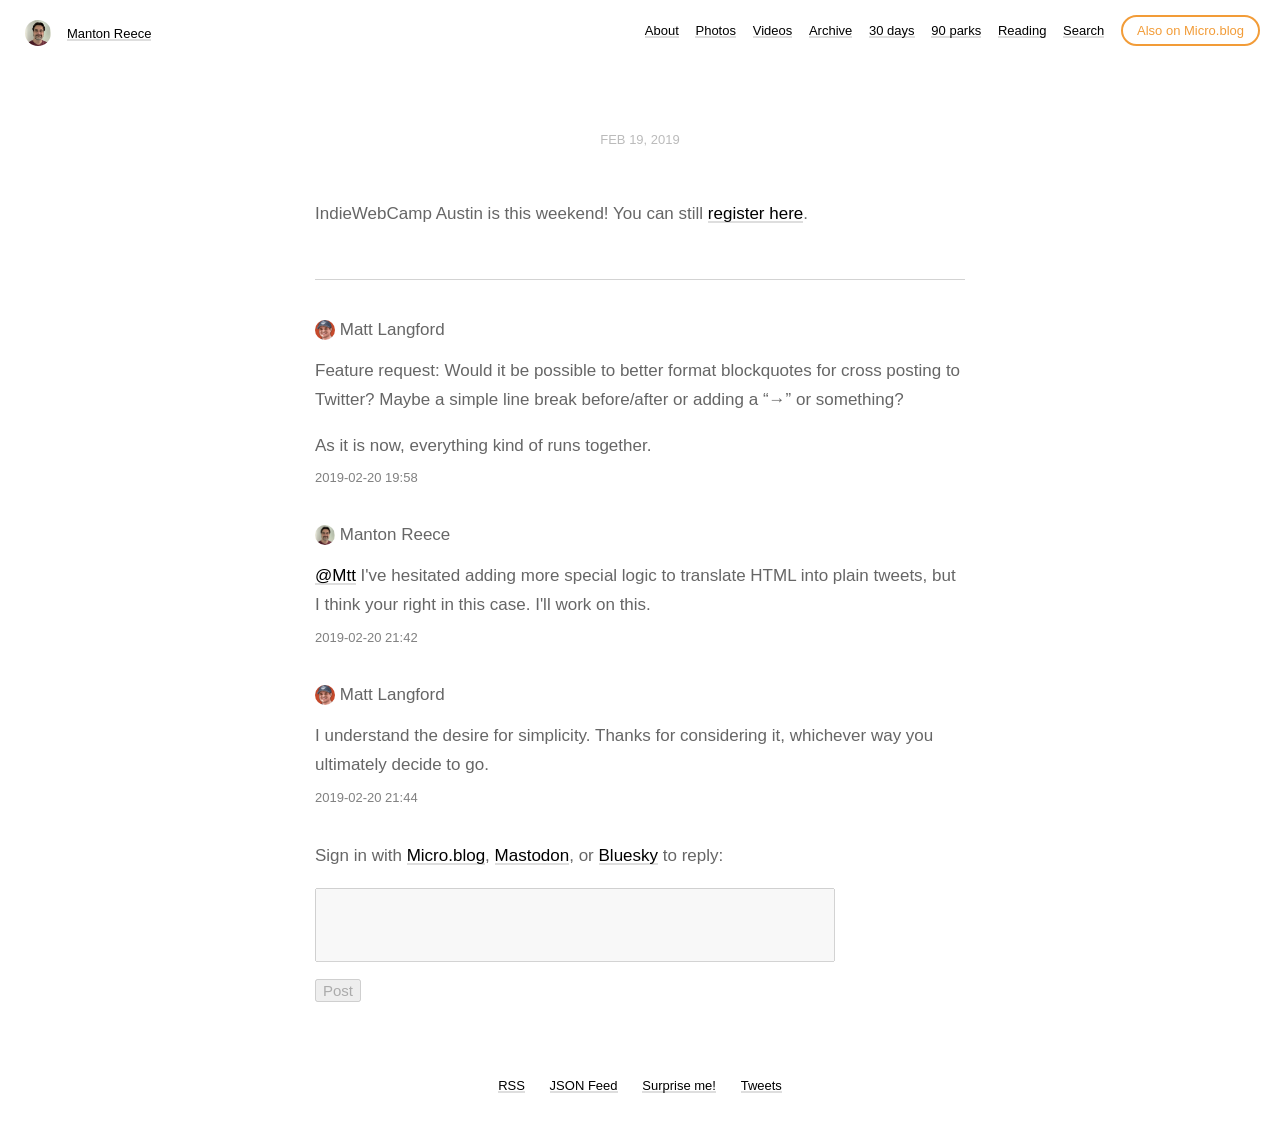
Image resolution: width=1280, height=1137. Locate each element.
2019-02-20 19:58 (366, 477)
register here (755, 213)
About (662, 30)
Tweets (761, 1097)
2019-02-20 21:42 (366, 637)
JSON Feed (584, 1097)
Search (1083, 30)
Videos (773, 30)
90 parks (956, 30)
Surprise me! (679, 1097)
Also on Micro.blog (1190, 30)
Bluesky (629, 855)
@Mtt (335, 575)
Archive (830, 30)
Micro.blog (446, 855)
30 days (892, 30)
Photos (715, 30)
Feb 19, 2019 (640, 139)
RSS (511, 1097)
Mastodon (532, 855)
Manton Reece (109, 33)
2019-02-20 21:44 (366, 797)
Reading (1022, 30)
